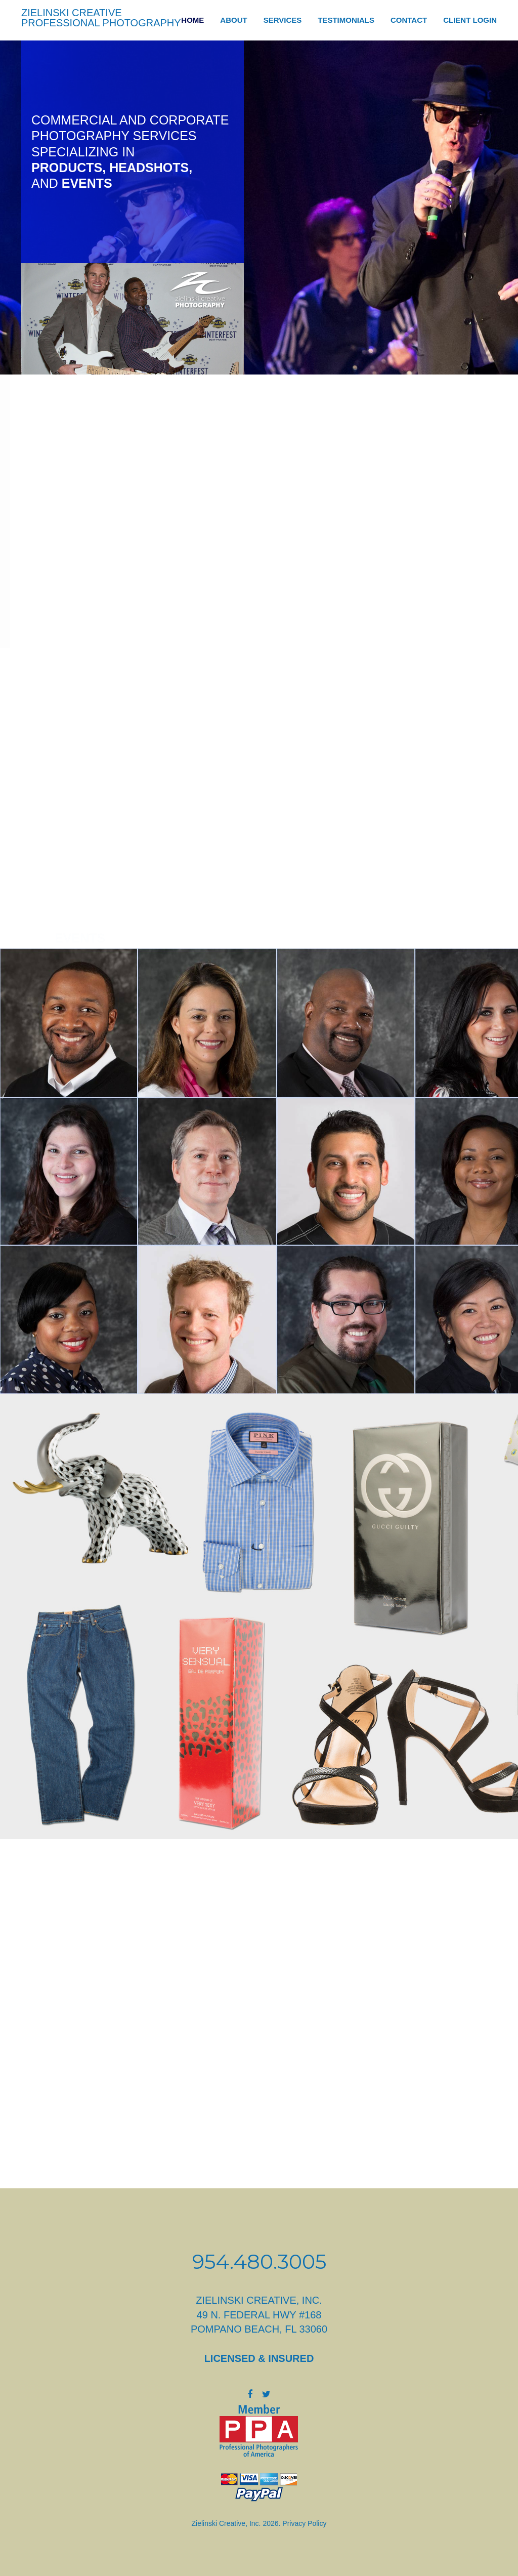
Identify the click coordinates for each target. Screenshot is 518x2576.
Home (192, 20)
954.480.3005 (259, 2261)
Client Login (470, 20)
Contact (409, 20)
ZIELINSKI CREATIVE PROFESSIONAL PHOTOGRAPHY (101, 17)
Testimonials (346, 20)
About (233, 20)
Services (283, 20)
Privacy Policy (304, 2523)
